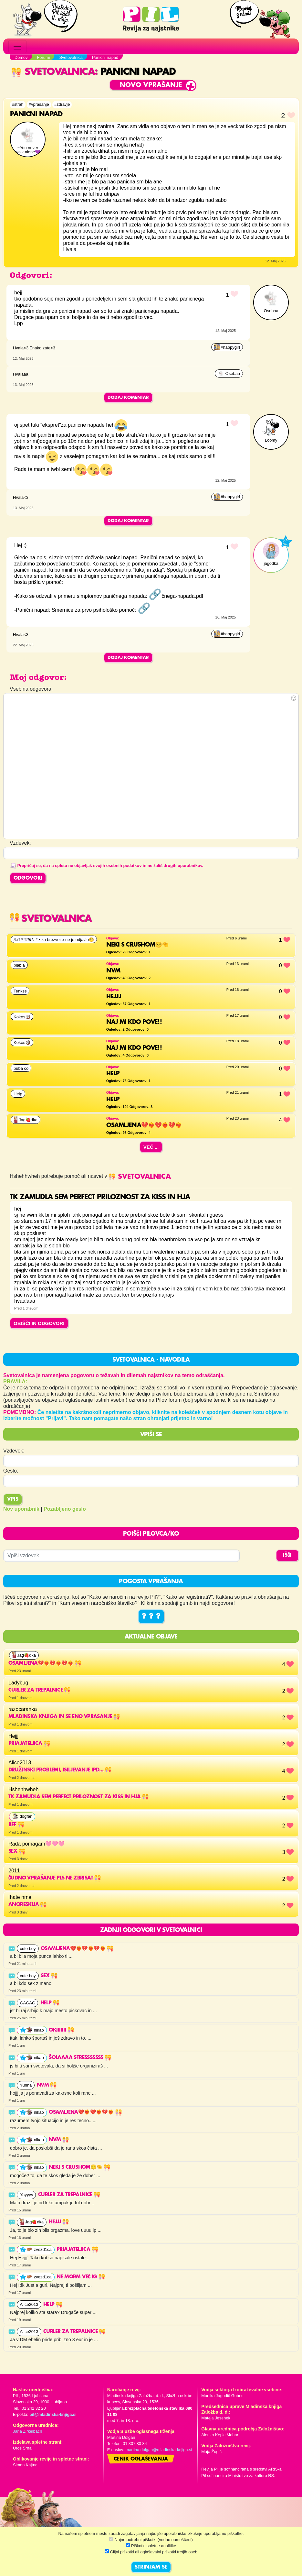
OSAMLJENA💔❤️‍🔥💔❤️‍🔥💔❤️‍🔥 (44, 1663)
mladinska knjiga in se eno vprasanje (64, 1716)
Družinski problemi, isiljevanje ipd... (59, 1770)
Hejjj (59, 2222)
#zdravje (62, 104)
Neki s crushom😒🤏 (79, 2167)
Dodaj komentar (128, 397)
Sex (16, 1851)
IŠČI (287, 1555)
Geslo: (10, 1471)
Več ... (151, 1147)
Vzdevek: (14, 1450)
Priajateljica (29, 1743)
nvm (47, 2085)
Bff (16, 1824)
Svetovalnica (53, 72)
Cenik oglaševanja (141, 2459)
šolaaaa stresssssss (80, 2057)
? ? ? (151, 1616)
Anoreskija (27, 1904)
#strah (18, 104)
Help (49, 2003)
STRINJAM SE (151, 2567)
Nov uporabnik (21, 1509)
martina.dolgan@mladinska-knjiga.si (159, 2449)
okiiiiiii (61, 2030)
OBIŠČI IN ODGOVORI (39, 1323)
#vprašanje (39, 104)
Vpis (12, 1499)
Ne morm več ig (81, 2277)
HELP (52, 2304)
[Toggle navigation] (17, 46)
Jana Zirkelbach (27, 2431)
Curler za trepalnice (39, 1690)
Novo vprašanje (151, 85)
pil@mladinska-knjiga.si (52, 2414)
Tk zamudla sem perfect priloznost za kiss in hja (78, 1797)
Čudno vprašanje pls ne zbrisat (54, 1878)
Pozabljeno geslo (65, 1509)
